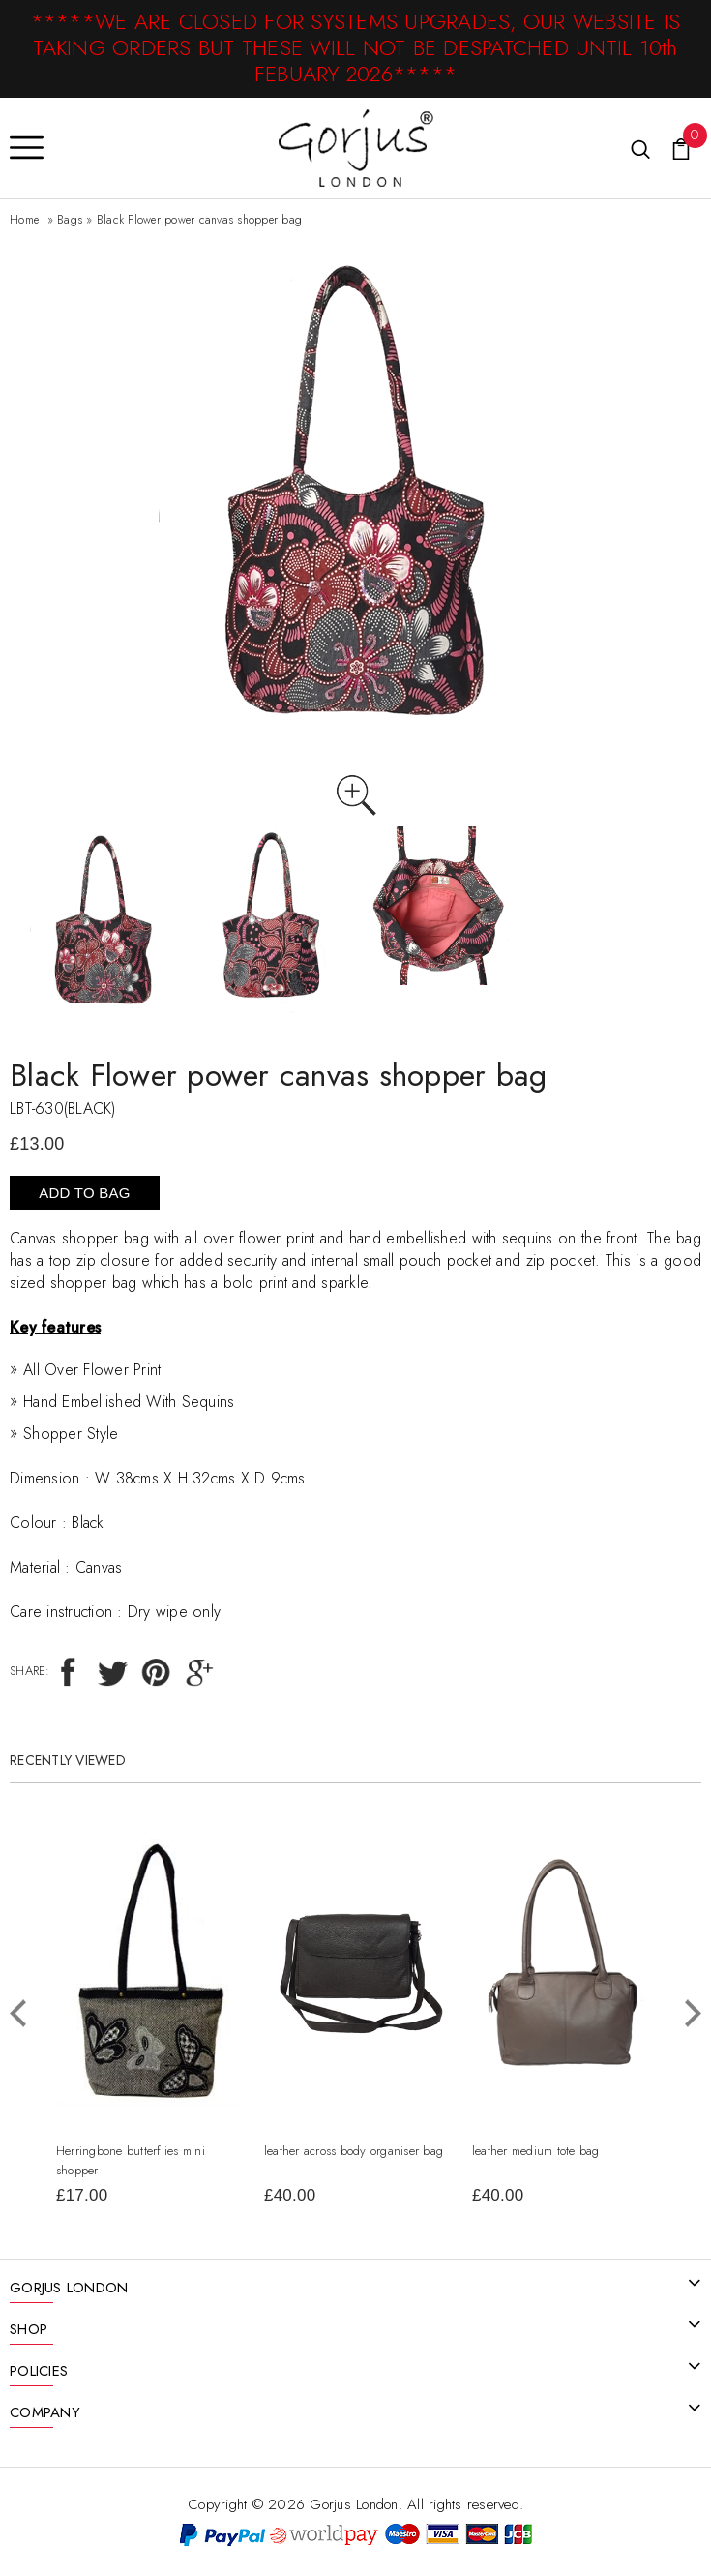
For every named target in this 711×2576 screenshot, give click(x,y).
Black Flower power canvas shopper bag (199, 219)
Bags (69, 219)
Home (24, 219)
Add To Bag (84, 1192)
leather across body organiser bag (353, 2151)
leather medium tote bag (536, 2151)
